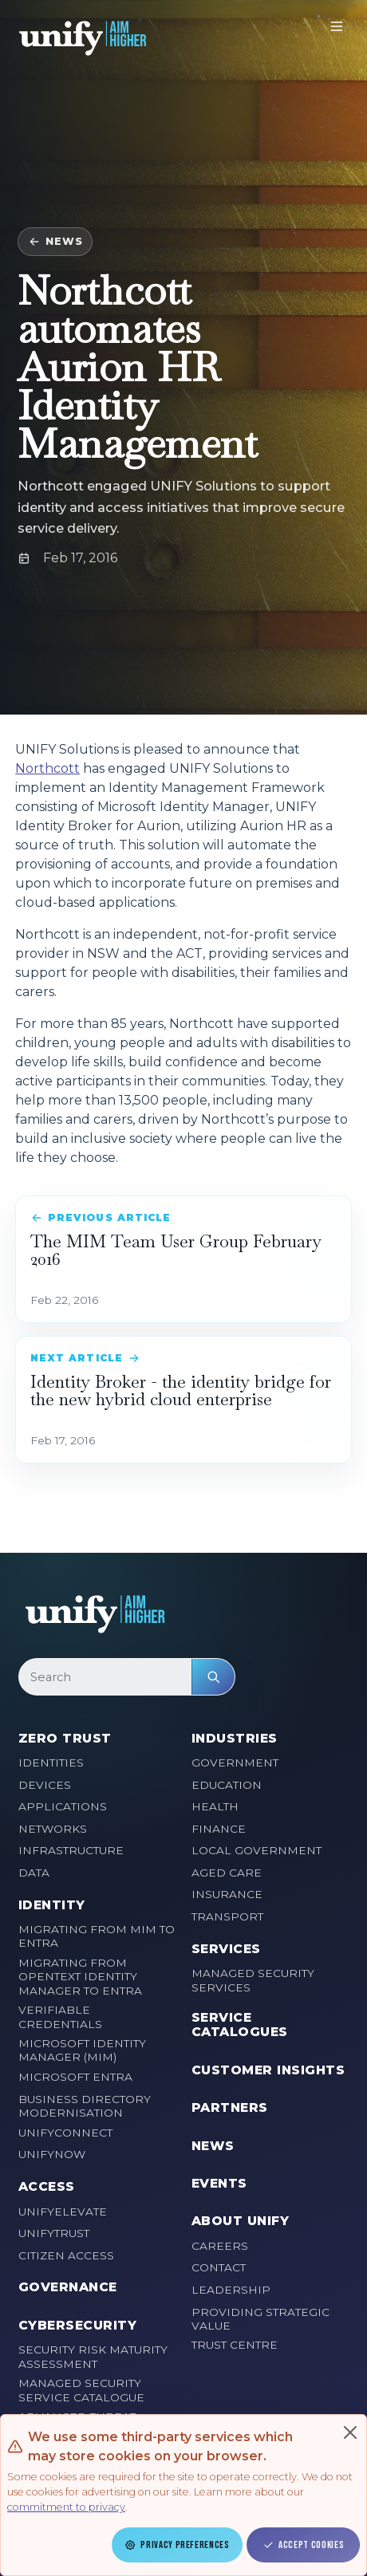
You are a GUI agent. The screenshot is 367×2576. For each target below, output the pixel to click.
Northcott (47, 768)
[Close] (350, 2432)
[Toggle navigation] (336, 26)
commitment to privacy (66, 2507)
